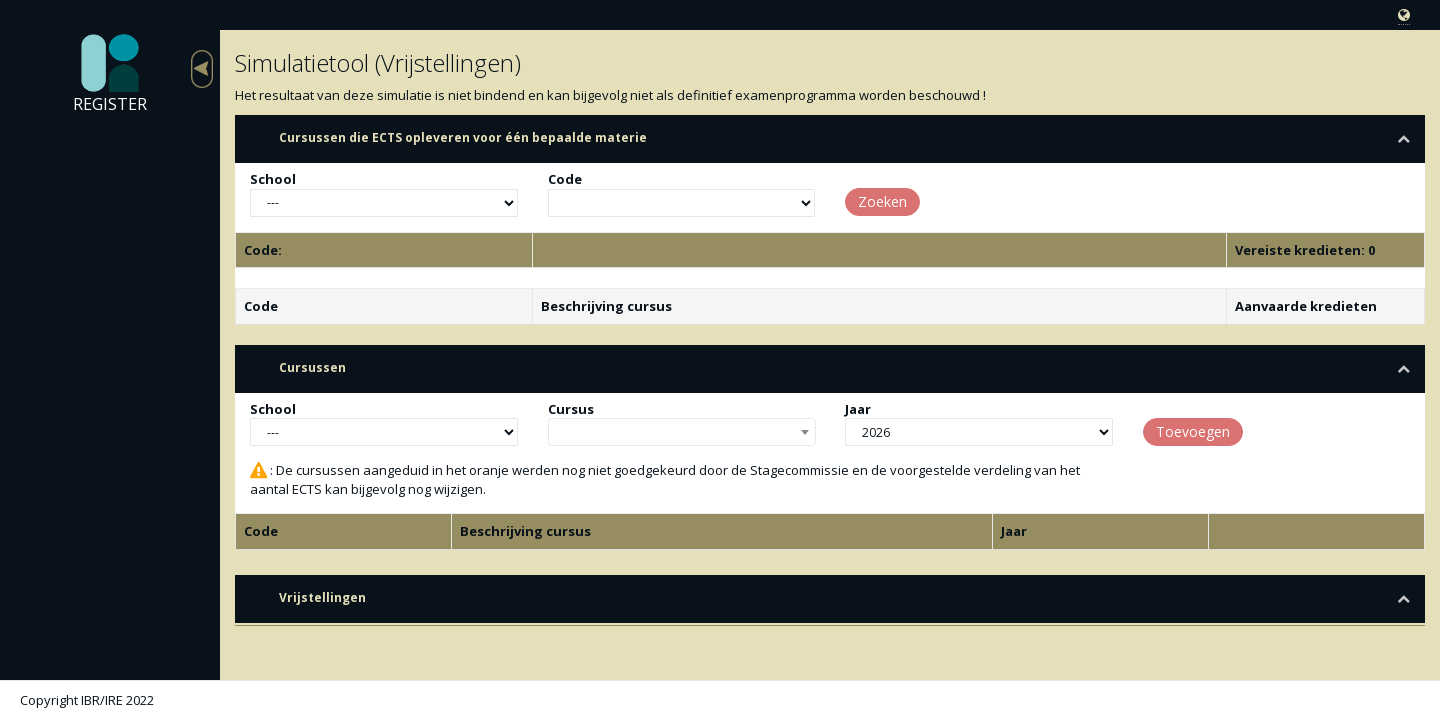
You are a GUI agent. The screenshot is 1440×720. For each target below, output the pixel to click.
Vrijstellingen (322, 597)
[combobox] (682, 432)
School (273, 179)
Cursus (571, 409)
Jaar (858, 409)
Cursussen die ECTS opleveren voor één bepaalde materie (463, 137)
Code (565, 179)
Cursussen (312, 367)
